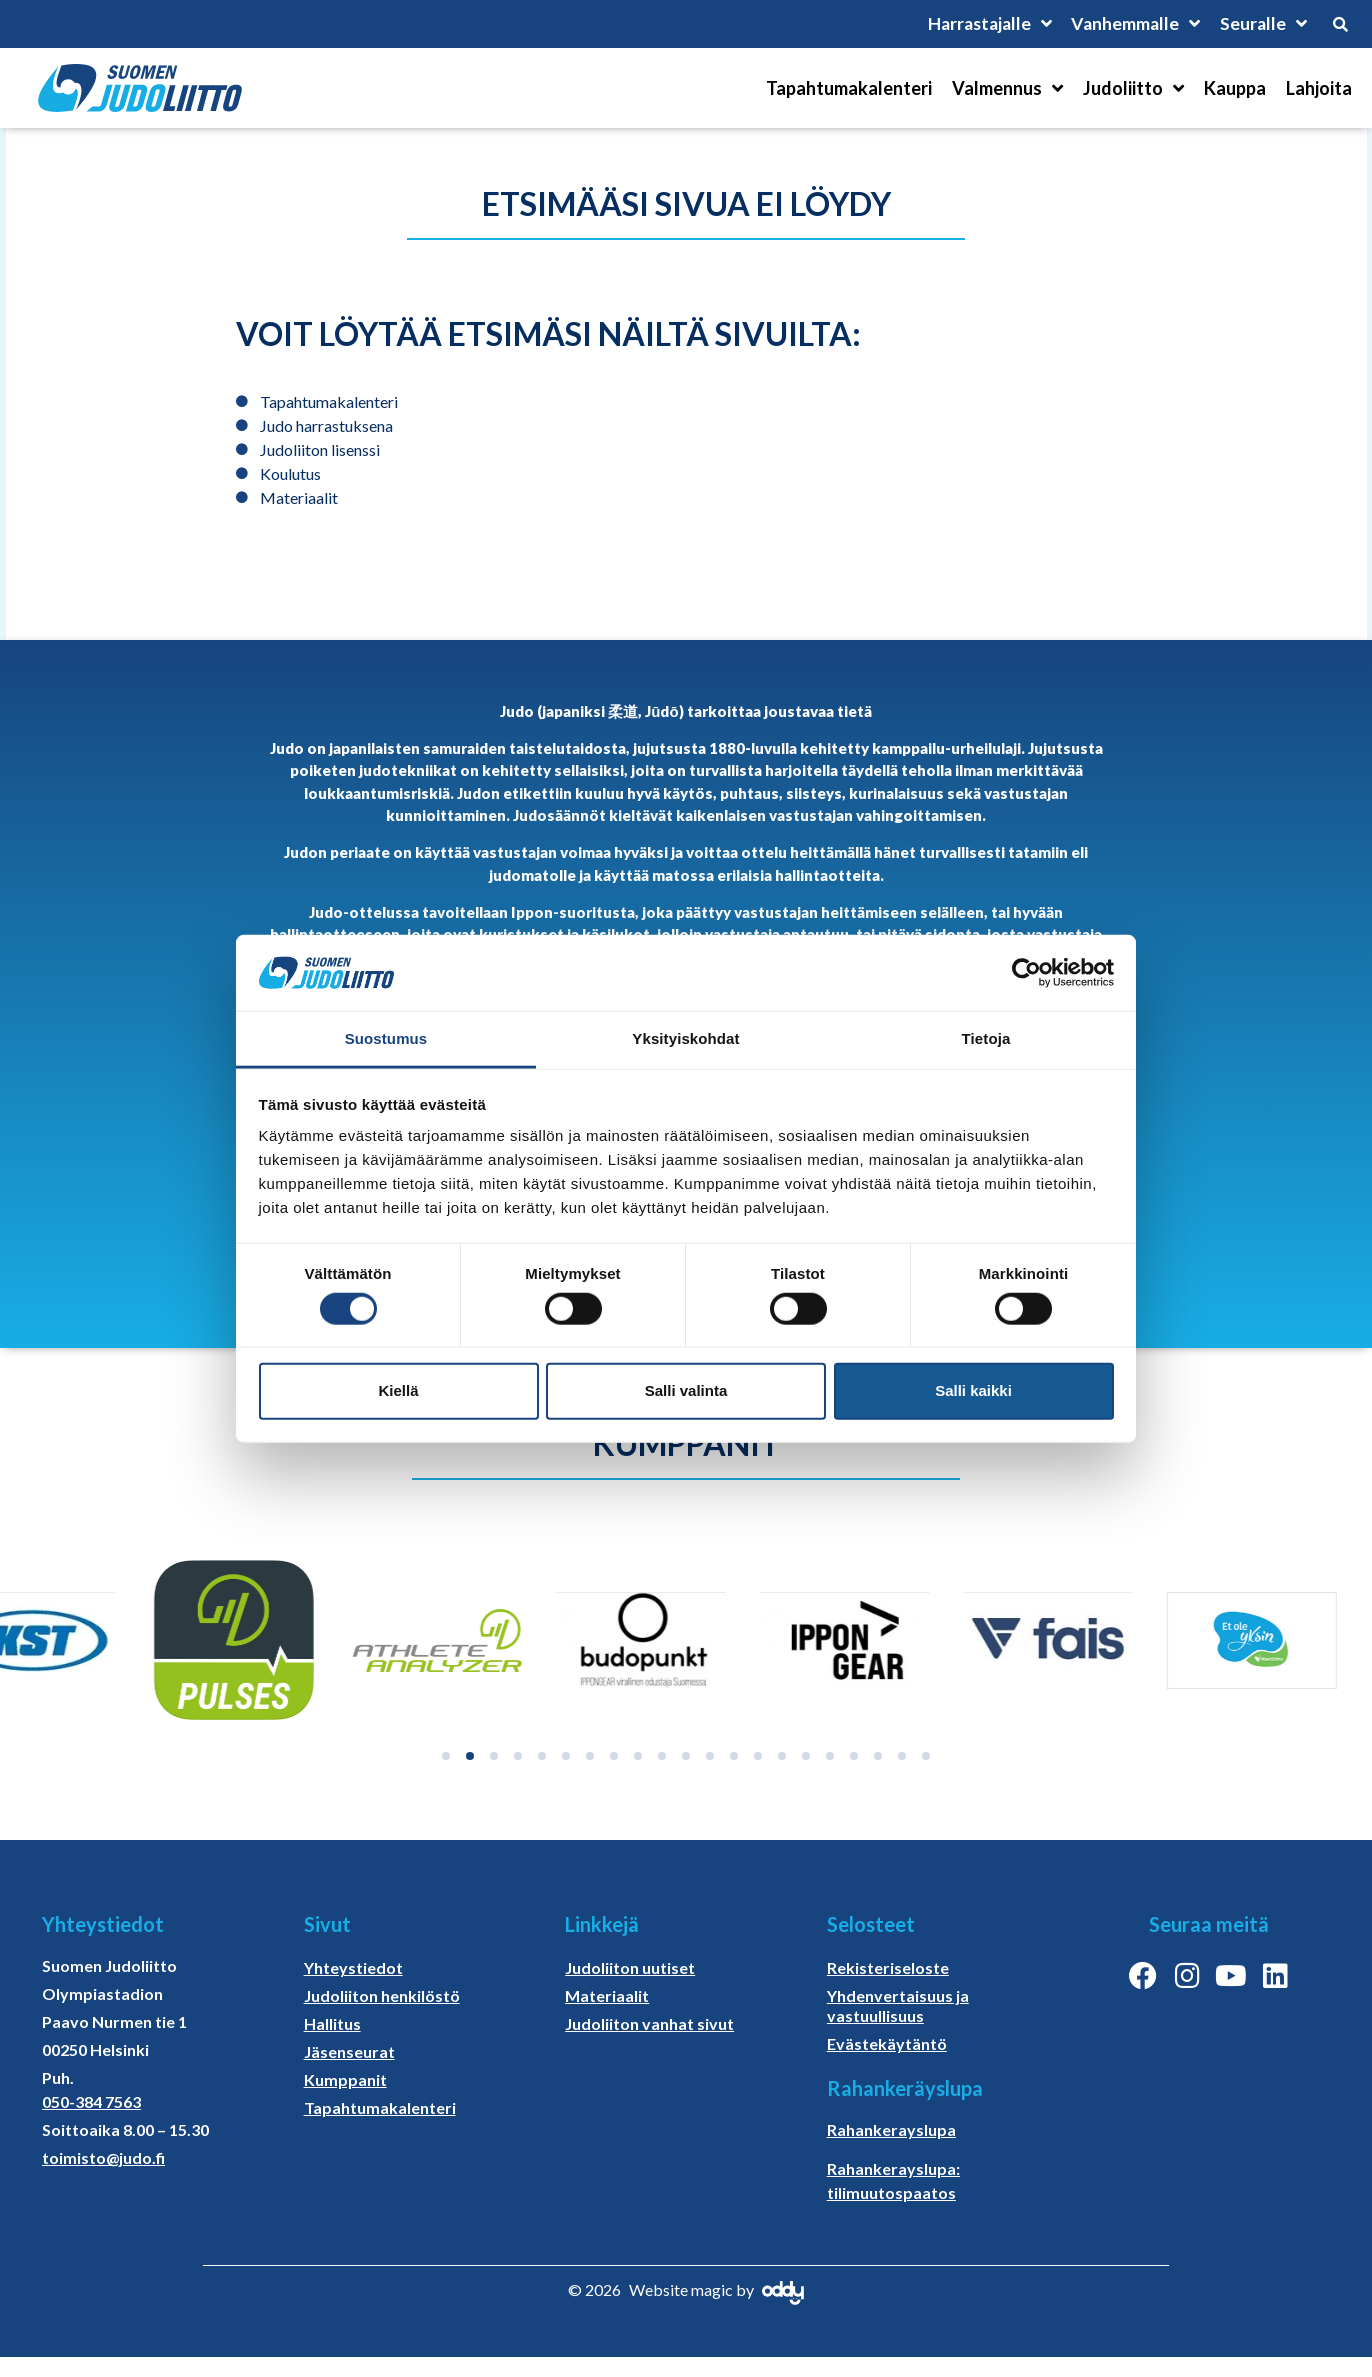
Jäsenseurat (349, 2051)
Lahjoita (1319, 88)
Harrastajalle (983, 24)
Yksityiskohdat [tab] (685, 1038)
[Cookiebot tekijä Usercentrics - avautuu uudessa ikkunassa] (1026, 973)
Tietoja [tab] (986, 1038)
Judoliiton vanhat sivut (649, 2023)
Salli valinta (686, 1390)
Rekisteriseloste (888, 1967)
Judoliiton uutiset (630, 1967)
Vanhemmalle (1133, 24)
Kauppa (1235, 88)
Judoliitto (1133, 88)
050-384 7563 (91, 2101)
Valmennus (1007, 88)
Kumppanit (345, 2079)
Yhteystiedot (353, 1967)
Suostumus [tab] (386, 1038)
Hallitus (332, 2023)
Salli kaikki (973, 1390)
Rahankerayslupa (891, 2129)
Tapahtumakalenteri (849, 88)
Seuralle (1263, 24)
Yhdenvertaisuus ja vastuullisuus (898, 2005)
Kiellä (398, 1390)
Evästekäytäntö (887, 2043)
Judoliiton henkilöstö (382, 1995)
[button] (446, 1756)
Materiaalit (607, 1995)
